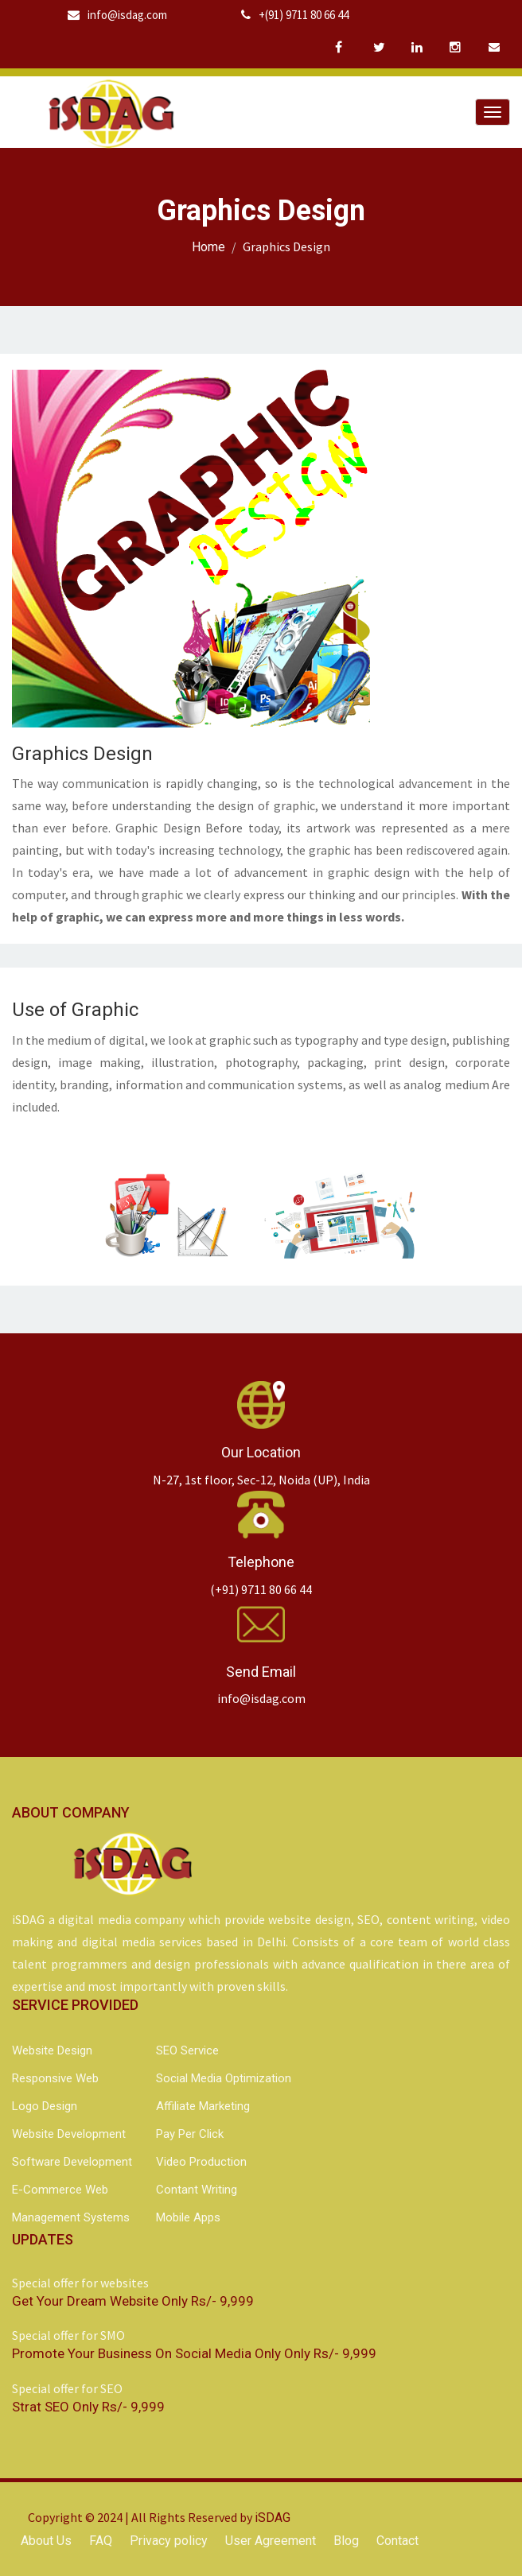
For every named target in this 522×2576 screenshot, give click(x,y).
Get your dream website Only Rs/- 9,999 (133, 2301)
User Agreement (270, 2540)
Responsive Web (55, 2078)
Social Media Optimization (223, 2078)
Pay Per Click (190, 2134)
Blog (346, 2540)
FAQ (100, 2540)
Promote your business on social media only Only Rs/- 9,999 (194, 2353)
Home (208, 246)
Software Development (72, 2162)
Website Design (52, 2050)
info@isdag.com (117, 14)
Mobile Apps (188, 2217)
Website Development (69, 2134)
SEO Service (187, 2050)
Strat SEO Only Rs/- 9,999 (88, 2407)
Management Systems (71, 2217)
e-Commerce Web (60, 2189)
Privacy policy (169, 2540)
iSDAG (272, 2517)
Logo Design (44, 2106)
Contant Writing (196, 2189)
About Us (46, 2540)
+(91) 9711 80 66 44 (295, 14)
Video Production (201, 2162)
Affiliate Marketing (203, 2106)
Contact (397, 2540)
